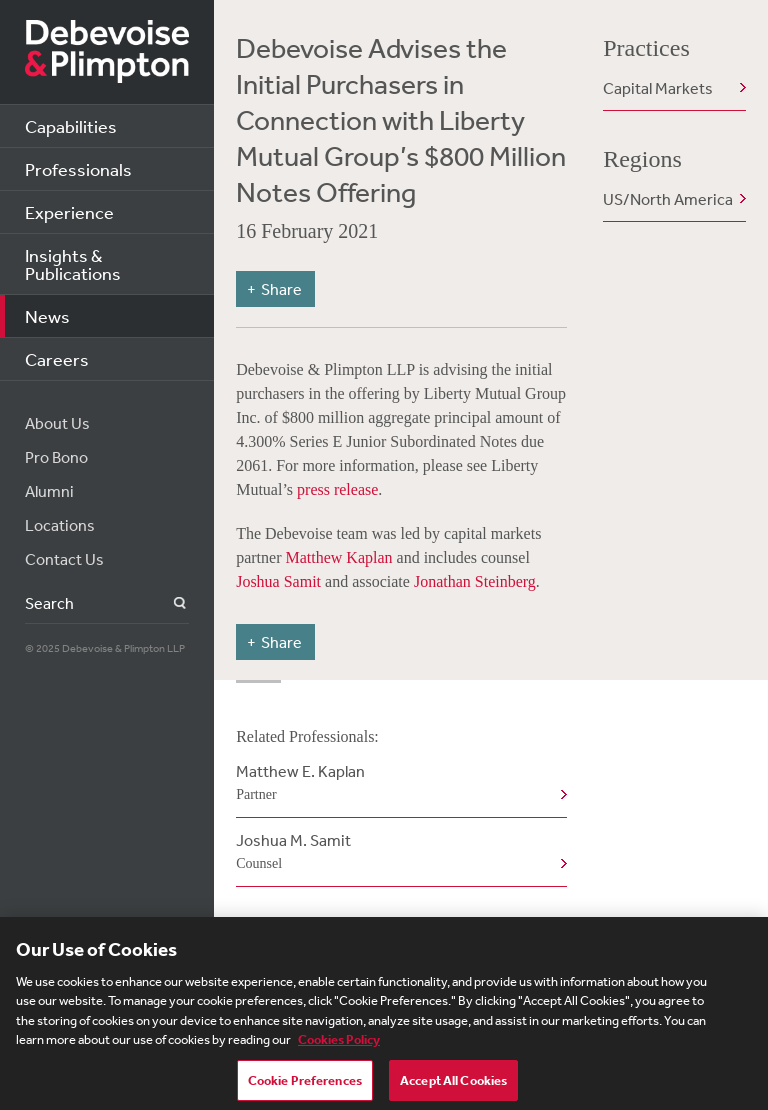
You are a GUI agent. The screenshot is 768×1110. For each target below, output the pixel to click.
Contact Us (64, 559)
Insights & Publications (73, 264)
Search (168, 603)
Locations (60, 525)
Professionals (78, 169)
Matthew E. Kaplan (397, 784)
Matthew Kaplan (338, 557)
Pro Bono (56, 457)
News (47, 316)
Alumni (49, 491)
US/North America (668, 199)
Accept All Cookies (453, 1085)
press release (337, 489)
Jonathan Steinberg (475, 581)
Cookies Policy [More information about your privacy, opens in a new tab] (339, 1045)
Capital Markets (658, 88)
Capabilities (71, 126)
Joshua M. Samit (397, 853)
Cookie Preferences (305, 1085)
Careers (57, 359)
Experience (69, 212)
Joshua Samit (278, 581)
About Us (57, 423)
